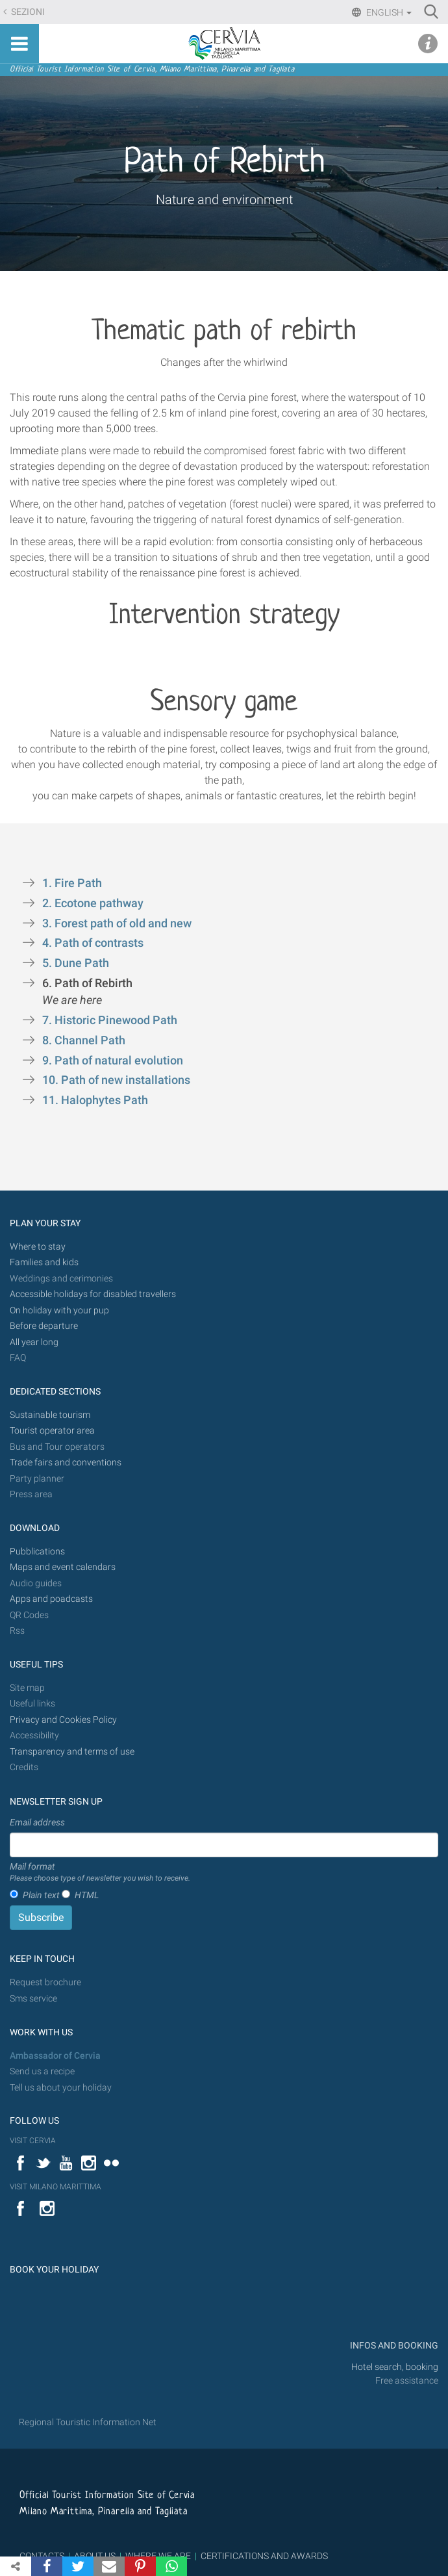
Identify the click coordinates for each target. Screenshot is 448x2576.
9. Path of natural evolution (114, 1060)
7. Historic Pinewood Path (111, 1020)
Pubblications (37, 1551)
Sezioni (27, 12)
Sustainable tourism (50, 1415)
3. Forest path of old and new (118, 923)
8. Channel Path (85, 1040)
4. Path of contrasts (94, 942)
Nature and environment (224, 199)
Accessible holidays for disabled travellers (93, 1294)
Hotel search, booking (394, 2367)
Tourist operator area (52, 1430)
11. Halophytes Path (95, 1100)
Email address (37, 1822)
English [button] (388, 12)
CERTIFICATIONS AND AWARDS (264, 2556)
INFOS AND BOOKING (393, 2345)
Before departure (44, 1326)
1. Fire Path (74, 883)
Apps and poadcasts (51, 1598)
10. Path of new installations (117, 1080)
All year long (34, 1342)
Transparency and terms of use (72, 1751)
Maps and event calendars (63, 1567)
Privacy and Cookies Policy (63, 1719)
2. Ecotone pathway (94, 903)
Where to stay (38, 1246)
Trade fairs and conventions (65, 1462)
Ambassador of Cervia (55, 2055)
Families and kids (44, 1262)
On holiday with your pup (59, 1310)
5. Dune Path (77, 963)
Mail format (100, 1873)
